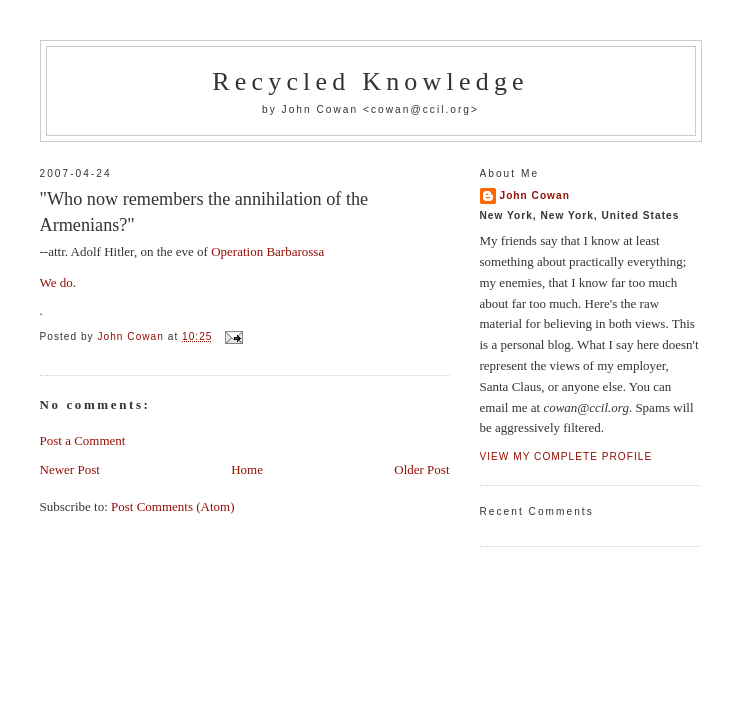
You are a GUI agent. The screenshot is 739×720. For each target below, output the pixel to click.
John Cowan (535, 195)
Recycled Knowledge (370, 81)
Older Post (421, 469)
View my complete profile (566, 456)
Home (247, 469)
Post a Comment (83, 440)
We (48, 282)
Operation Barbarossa (267, 251)
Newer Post (70, 469)
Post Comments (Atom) (173, 506)
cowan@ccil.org (421, 109)
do (66, 282)
